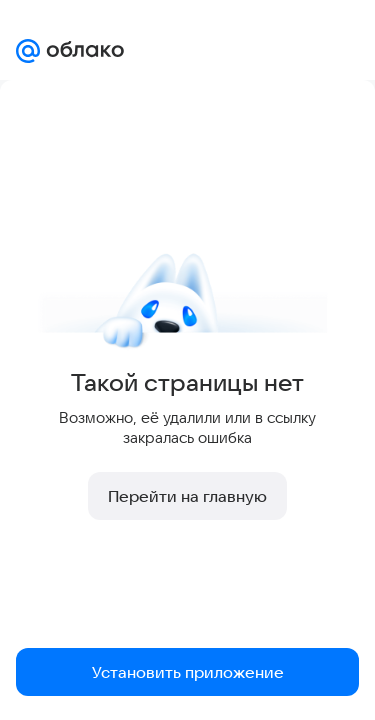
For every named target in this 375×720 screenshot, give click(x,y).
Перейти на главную (187, 496)
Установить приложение (188, 672)
